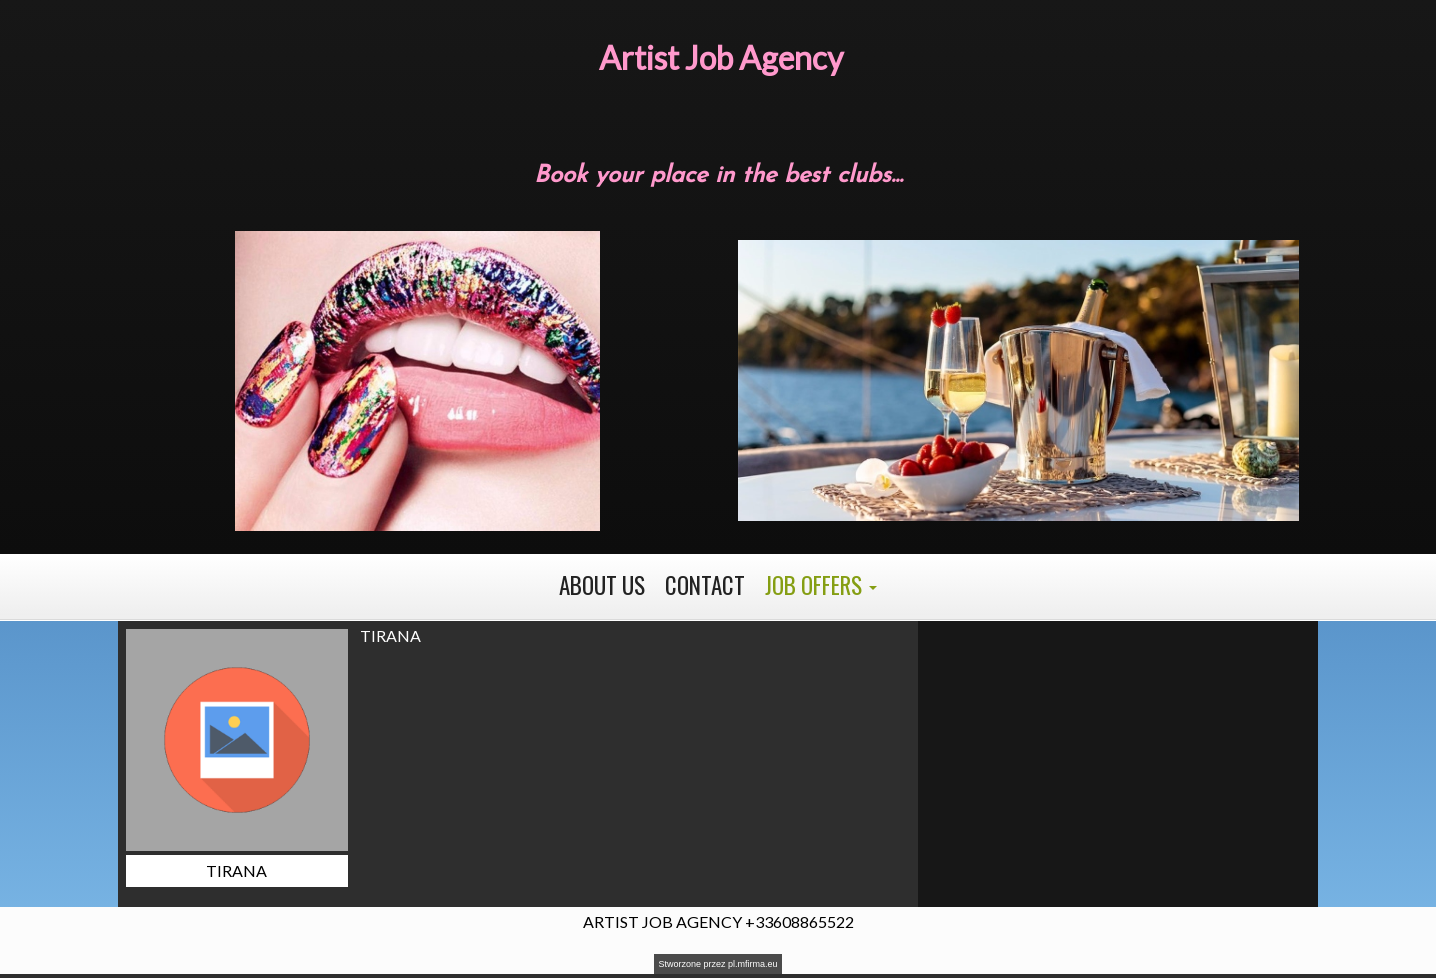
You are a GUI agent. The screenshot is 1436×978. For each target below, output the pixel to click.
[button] (821, 586)
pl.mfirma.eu (753, 964)
